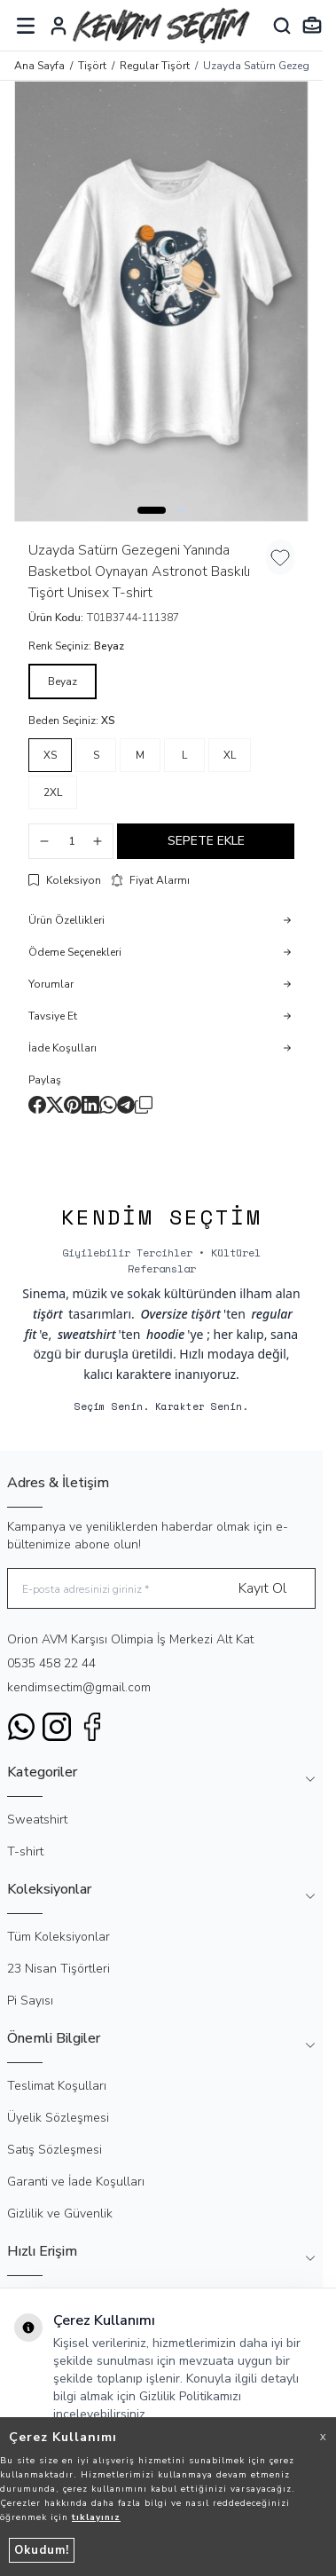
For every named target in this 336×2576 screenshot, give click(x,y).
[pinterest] (73, 1105)
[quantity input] (71, 841)
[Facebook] (92, 1727)
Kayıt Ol (262, 1588)
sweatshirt (87, 1334)
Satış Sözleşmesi (54, 2149)
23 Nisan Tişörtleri (58, 1968)
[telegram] (126, 1105)
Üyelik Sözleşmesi (58, 2117)
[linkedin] (90, 1105)
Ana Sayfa (39, 66)
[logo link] (161, 25)
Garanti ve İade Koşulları (76, 2181)
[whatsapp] (108, 1105)
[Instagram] (57, 1727)
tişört (48, 1313)
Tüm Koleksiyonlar (58, 1936)
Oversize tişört (180, 1313)
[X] (55, 1105)
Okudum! (41, 2550)
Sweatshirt (37, 1819)
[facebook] (37, 1105)
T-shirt (25, 1851)
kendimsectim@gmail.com (79, 1687)
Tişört (92, 66)
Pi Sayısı (30, 2000)
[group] (161, 301)
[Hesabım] (58, 25)
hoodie (165, 1334)
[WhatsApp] (21, 1727)
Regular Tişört (155, 66)
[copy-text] (143, 1105)
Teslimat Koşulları (56, 2085)
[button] (151, 510)
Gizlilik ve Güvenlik (60, 2213)
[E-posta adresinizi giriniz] (161, 1589)
